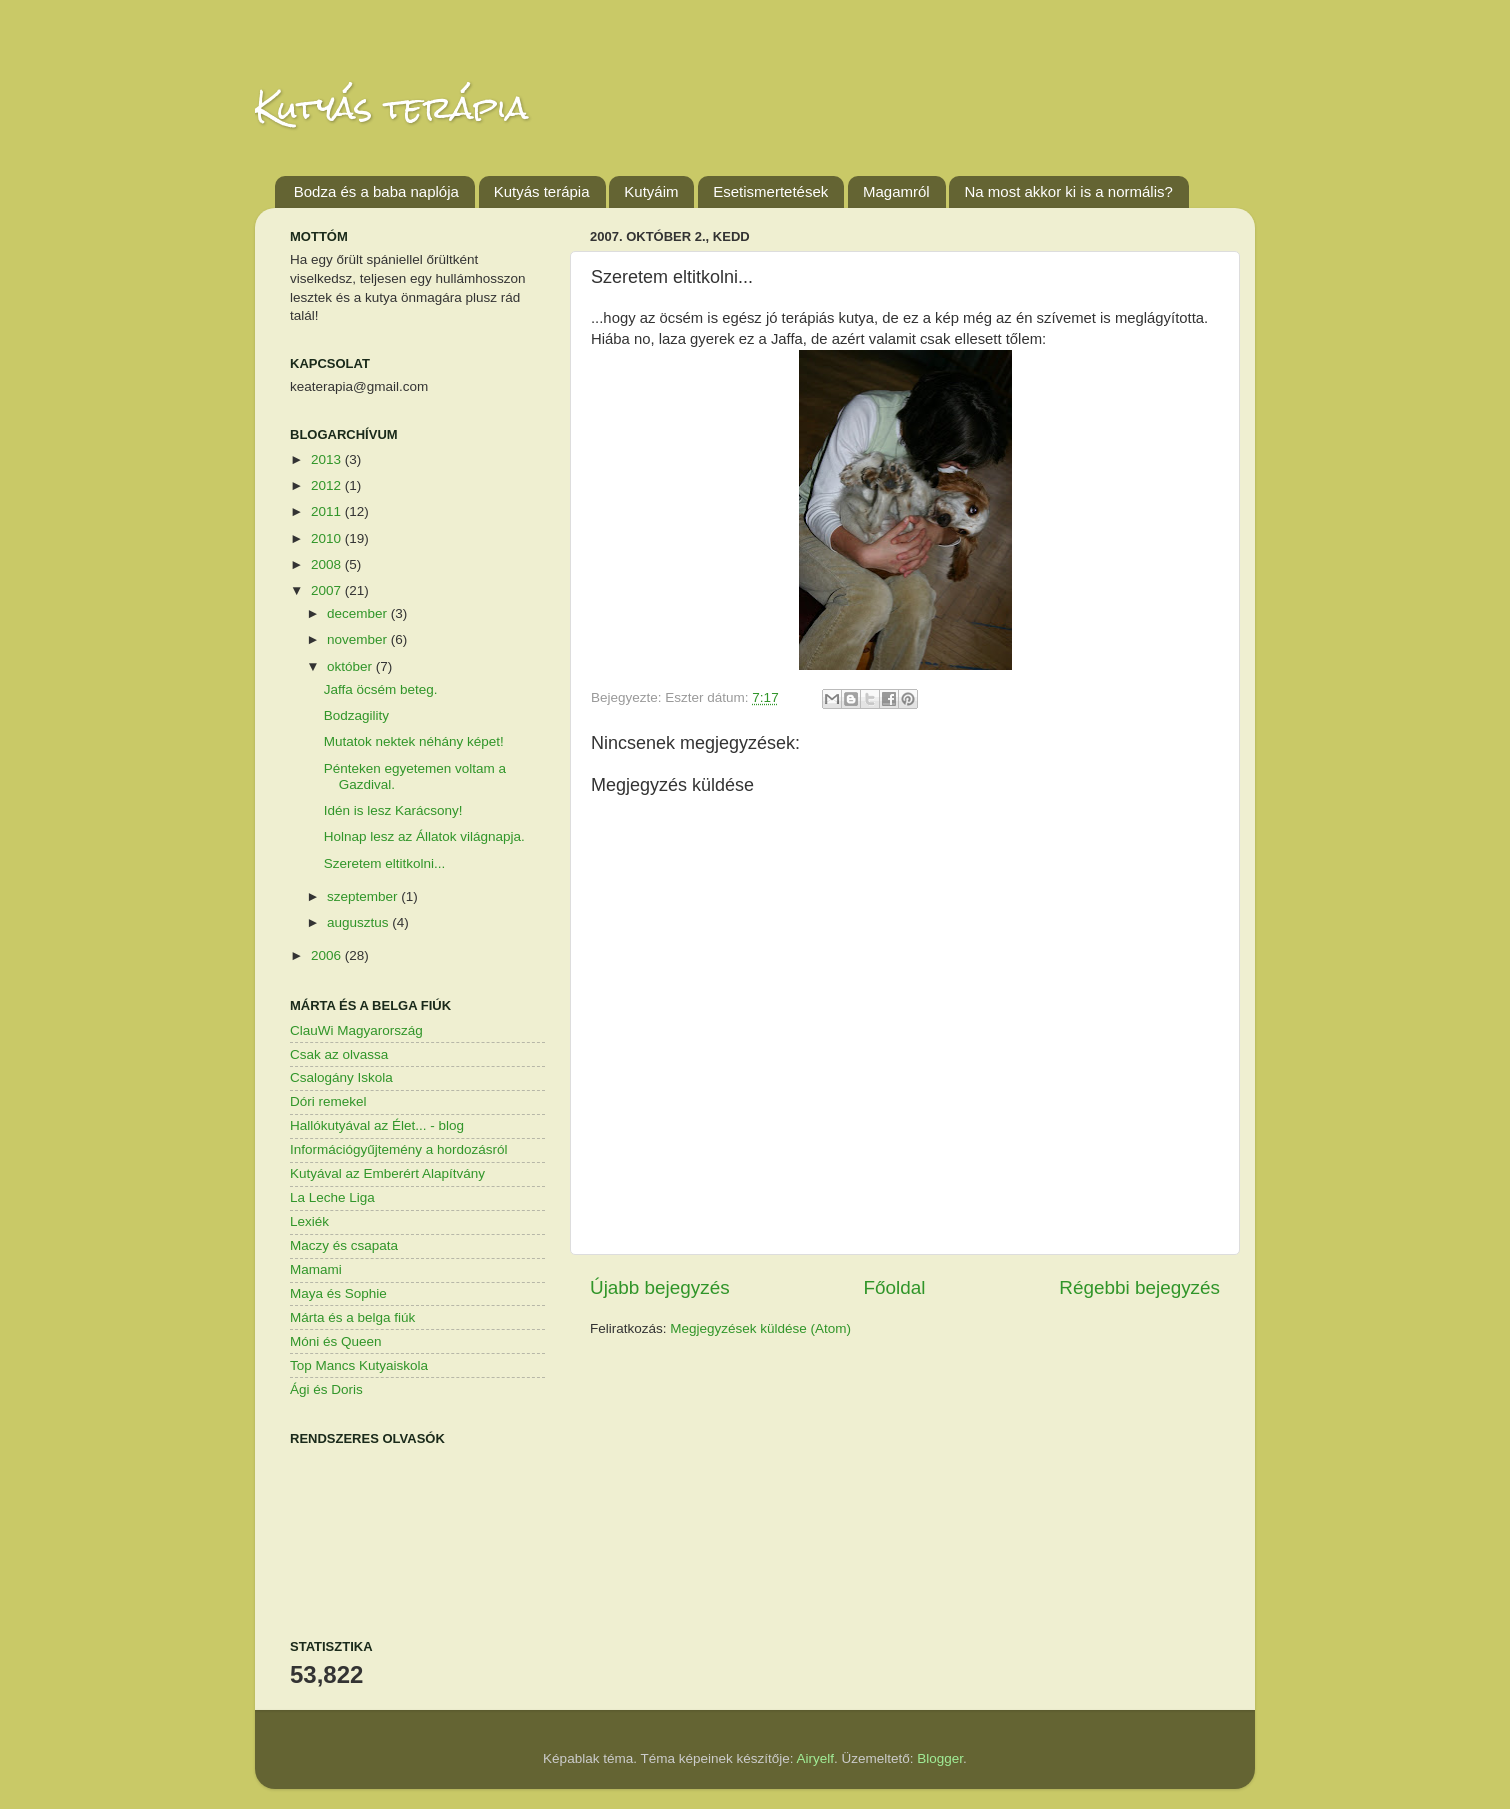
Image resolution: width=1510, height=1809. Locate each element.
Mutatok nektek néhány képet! (414, 741)
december (359, 613)
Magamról (896, 191)
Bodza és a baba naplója (376, 191)
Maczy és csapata (344, 1245)
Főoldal (895, 1287)
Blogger (940, 1758)
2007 (328, 590)
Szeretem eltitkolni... (385, 863)
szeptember (364, 896)
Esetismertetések (770, 191)
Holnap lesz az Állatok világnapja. (424, 836)
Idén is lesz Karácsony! (393, 810)
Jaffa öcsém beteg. (381, 689)
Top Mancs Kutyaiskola (359, 1365)
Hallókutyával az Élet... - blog (377, 1125)
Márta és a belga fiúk (352, 1317)
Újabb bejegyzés (660, 1287)
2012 (328, 485)
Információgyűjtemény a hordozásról (399, 1149)
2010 (328, 538)
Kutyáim (651, 191)
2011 (328, 511)
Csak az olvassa (339, 1054)
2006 (328, 955)
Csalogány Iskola (341, 1077)
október (351, 666)
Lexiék (309, 1221)
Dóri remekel (328, 1101)
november (359, 639)
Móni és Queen (336, 1341)
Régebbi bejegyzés (1139, 1287)
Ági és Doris (326, 1389)
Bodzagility (356, 715)
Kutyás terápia (391, 107)
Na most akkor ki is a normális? (1068, 191)
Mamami (316, 1269)
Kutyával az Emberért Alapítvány (387, 1173)
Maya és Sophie (338, 1293)
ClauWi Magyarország (356, 1030)
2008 (328, 564)
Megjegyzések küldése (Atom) (760, 1328)
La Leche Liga (332, 1197)
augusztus (359, 922)
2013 (328, 459)
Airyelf (816, 1758)
